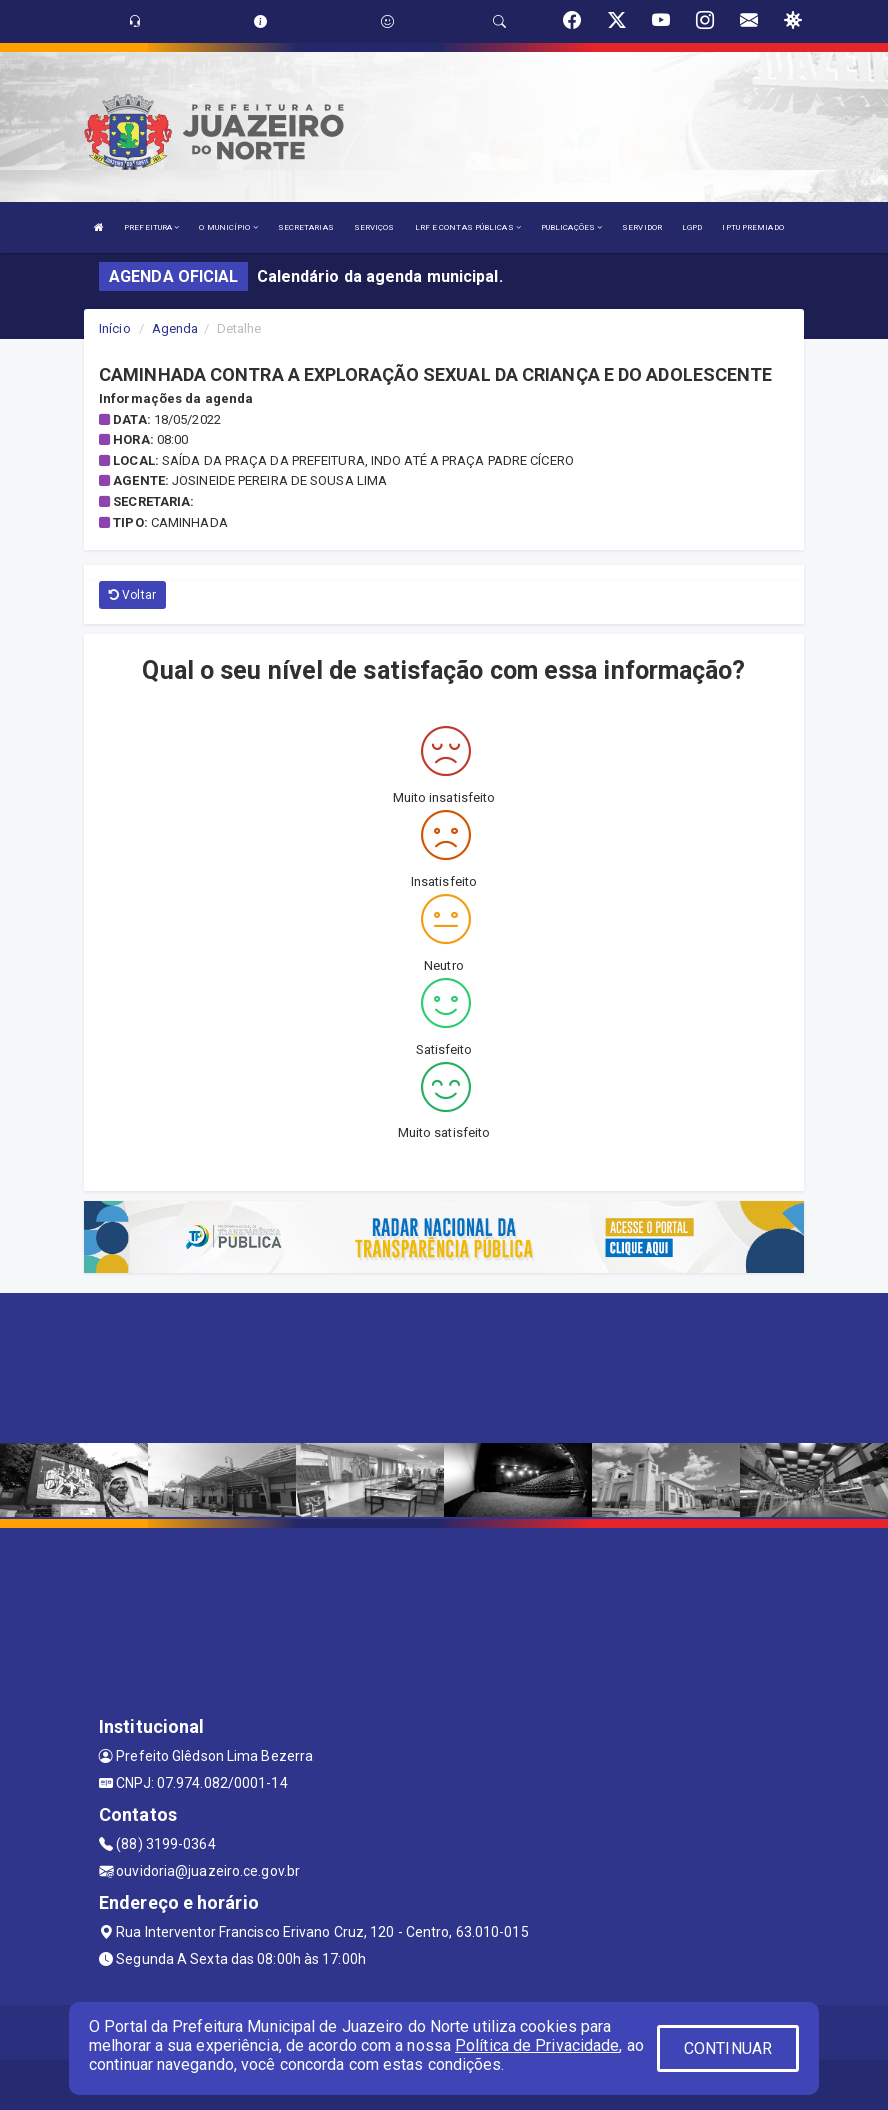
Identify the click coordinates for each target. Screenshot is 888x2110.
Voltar (132, 595)
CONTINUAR (728, 2048)
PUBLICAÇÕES (571, 227)
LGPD (692, 227)
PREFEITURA (151, 227)
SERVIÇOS (374, 227)
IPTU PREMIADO (752, 227)
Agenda (175, 328)
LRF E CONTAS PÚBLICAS (468, 227)
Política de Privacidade (537, 2045)
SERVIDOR (642, 227)
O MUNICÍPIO (228, 227)
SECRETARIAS (306, 227)
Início (115, 328)
